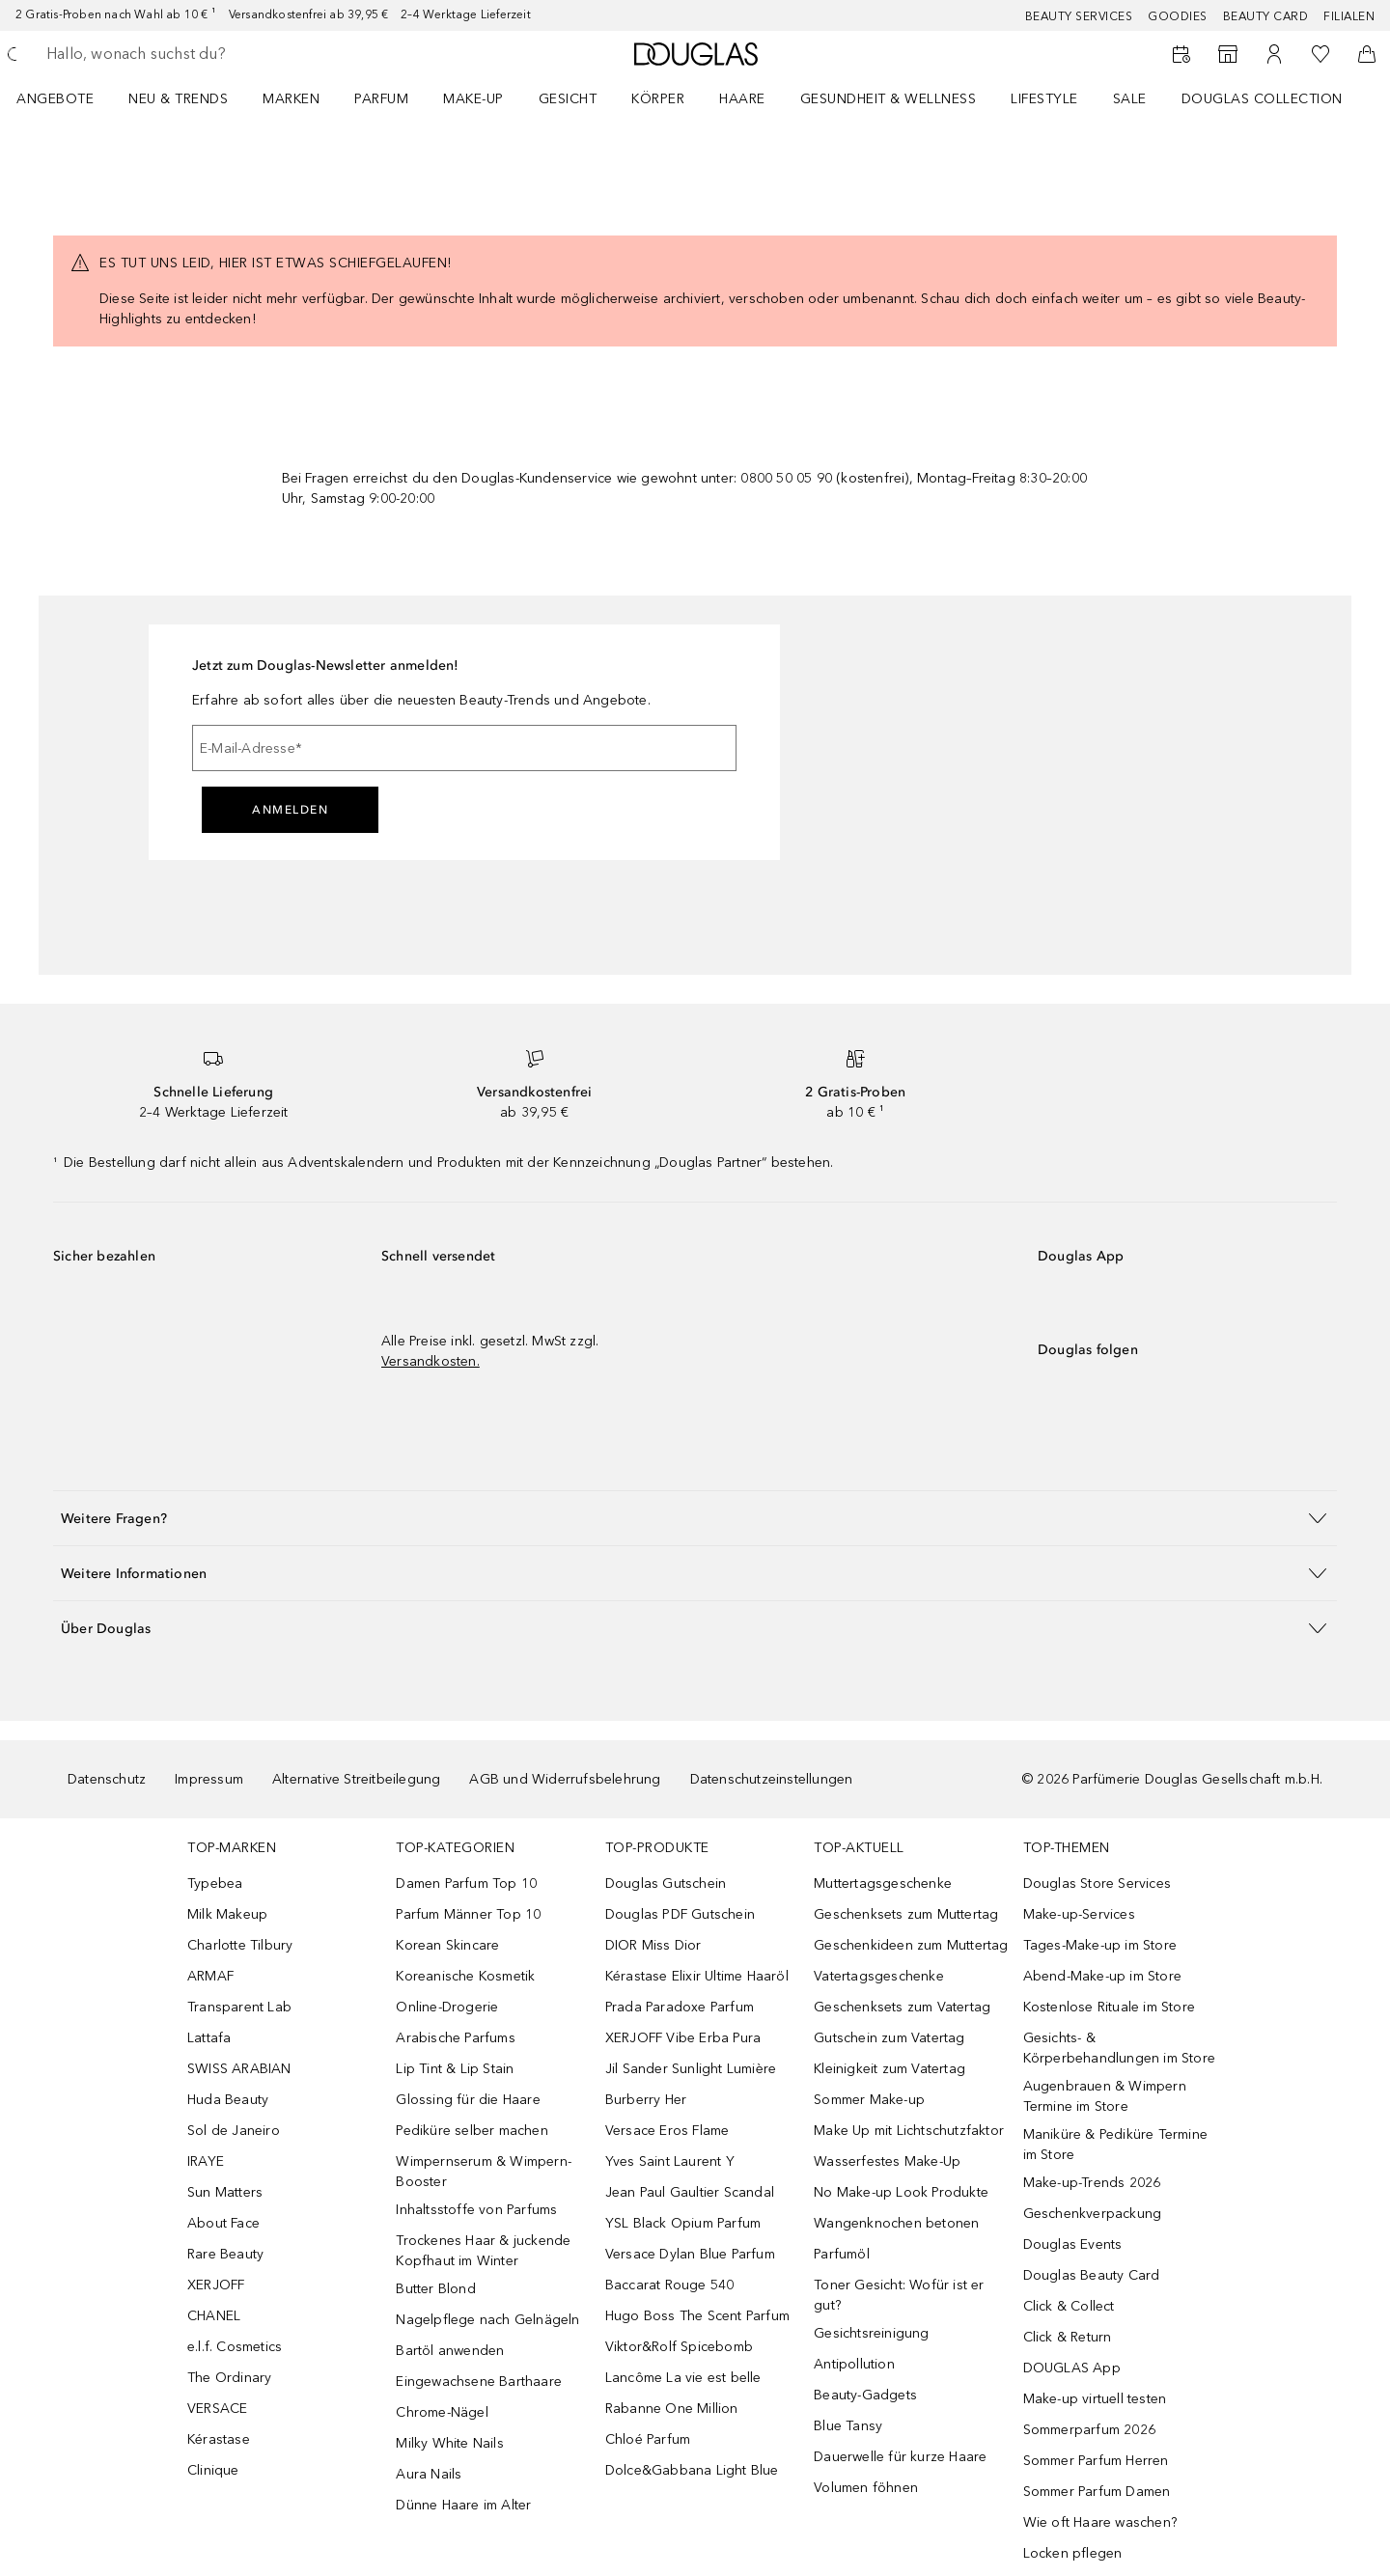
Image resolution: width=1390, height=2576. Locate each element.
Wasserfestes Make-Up (887, 2161)
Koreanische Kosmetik (465, 1976)
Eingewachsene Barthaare (479, 2381)
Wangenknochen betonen (896, 2223)
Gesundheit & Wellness (888, 99)
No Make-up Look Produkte (901, 2192)
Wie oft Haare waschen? (1100, 2522)
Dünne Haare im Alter (463, 2505)
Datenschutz (107, 1779)
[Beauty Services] (1181, 54)
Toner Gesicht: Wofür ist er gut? (899, 2295)
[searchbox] (188, 54)
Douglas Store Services (1097, 1883)
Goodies (1178, 16)
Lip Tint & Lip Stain (455, 2069)
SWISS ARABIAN (239, 2069)
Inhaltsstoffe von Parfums (476, 2210)
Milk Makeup (227, 1914)
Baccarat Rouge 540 (670, 2285)
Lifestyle (1044, 99)
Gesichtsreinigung (871, 2333)
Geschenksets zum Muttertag (906, 1914)
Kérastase (218, 2439)
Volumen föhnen (866, 2487)
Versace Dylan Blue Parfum (690, 2254)
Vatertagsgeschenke (879, 1976)
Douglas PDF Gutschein (680, 1914)
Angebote (55, 99)
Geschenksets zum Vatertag (902, 2007)
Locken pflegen (1073, 2553)
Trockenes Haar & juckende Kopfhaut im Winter (483, 2250)
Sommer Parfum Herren (1096, 2460)
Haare (742, 99)
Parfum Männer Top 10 (468, 1914)
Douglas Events (1073, 2244)
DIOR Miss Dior (653, 1945)
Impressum (209, 1779)
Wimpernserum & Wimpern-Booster (483, 2171)
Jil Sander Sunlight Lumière (690, 2069)
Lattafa (209, 2038)
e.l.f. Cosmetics (234, 2347)
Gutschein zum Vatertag (889, 2038)
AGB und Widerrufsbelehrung (564, 1779)
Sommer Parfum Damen (1097, 2491)
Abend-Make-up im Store (1102, 1976)
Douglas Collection (1262, 99)
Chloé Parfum (647, 2439)
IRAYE (205, 2161)
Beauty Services (1079, 16)
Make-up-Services (1079, 1914)
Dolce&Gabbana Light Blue (692, 2470)
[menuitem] (67, 98)
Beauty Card (1266, 16)
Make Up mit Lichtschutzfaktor (909, 2130)
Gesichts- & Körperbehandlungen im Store (1119, 2048)
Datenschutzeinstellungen (771, 1779)
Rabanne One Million (671, 2408)
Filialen (1349, 16)
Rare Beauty (225, 2254)
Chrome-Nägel (441, 2412)
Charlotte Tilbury (239, 1945)
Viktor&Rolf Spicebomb (679, 2347)
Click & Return (1067, 2337)
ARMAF (210, 1976)
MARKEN (291, 99)
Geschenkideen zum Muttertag (911, 1945)
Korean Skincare (447, 1945)
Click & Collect (1069, 2306)
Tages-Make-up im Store (1100, 1945)
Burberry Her (645, 2099)
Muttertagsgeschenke (883, 1883)
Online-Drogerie (447, 2007)
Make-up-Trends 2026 (1092, 2182)
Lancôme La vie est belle (683, 2377)
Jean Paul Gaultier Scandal (689, 2192)
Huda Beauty (227, 2099)
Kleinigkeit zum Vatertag (889, 2069)
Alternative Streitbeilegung (356, 1779)
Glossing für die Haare (468, 2099)
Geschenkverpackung (1092, 2213)
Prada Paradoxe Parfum (679, 2007)
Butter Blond (435, 2289)
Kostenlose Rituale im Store (1109, 2007)
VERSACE (217, 2408)
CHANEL (213, 2316)
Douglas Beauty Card (1091, 2275)
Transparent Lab (239, 2007)
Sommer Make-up (869, 2099)
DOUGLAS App (1072, 2368)
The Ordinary (229, 2377)
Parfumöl (842, 2254)
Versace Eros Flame (667, 2130)
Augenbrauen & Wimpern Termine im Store (1104, 2096)
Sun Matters (225, 2192)
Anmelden (290, 810)
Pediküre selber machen (471, 2130)
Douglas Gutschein (665, 1883)
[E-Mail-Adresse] (464, 748)
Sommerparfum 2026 (1089, 2430)
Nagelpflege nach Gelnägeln (487, 2320)
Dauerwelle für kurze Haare (900, 2457)
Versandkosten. (430, 1361)
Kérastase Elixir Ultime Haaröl (697, 1976)
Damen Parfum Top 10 (466, 1883)
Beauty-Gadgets (865, 2395)
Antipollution (854, 2364)
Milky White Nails (449, 2443)
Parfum (381, 99)
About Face (223, 2223)
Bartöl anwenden (450, 2350)
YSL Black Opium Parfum (683, 2223)
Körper (657, 99)
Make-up (473, 99)
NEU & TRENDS (178, 99)
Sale (1130, 99)
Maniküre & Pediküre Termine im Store (1115, 2144)
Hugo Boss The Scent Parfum (697, 2316)
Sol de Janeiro (233, 2130)
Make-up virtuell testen (1095, 2399)
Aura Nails (428, 2474)
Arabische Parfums (455, 2038)
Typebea (214, 1883)
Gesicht (568, 99)
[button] (695, 1517)
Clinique (213, 2470)
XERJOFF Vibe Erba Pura (683, 2038)
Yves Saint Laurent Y (670, 2161)
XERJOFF (215, 2285)
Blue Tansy (848, 2426)
